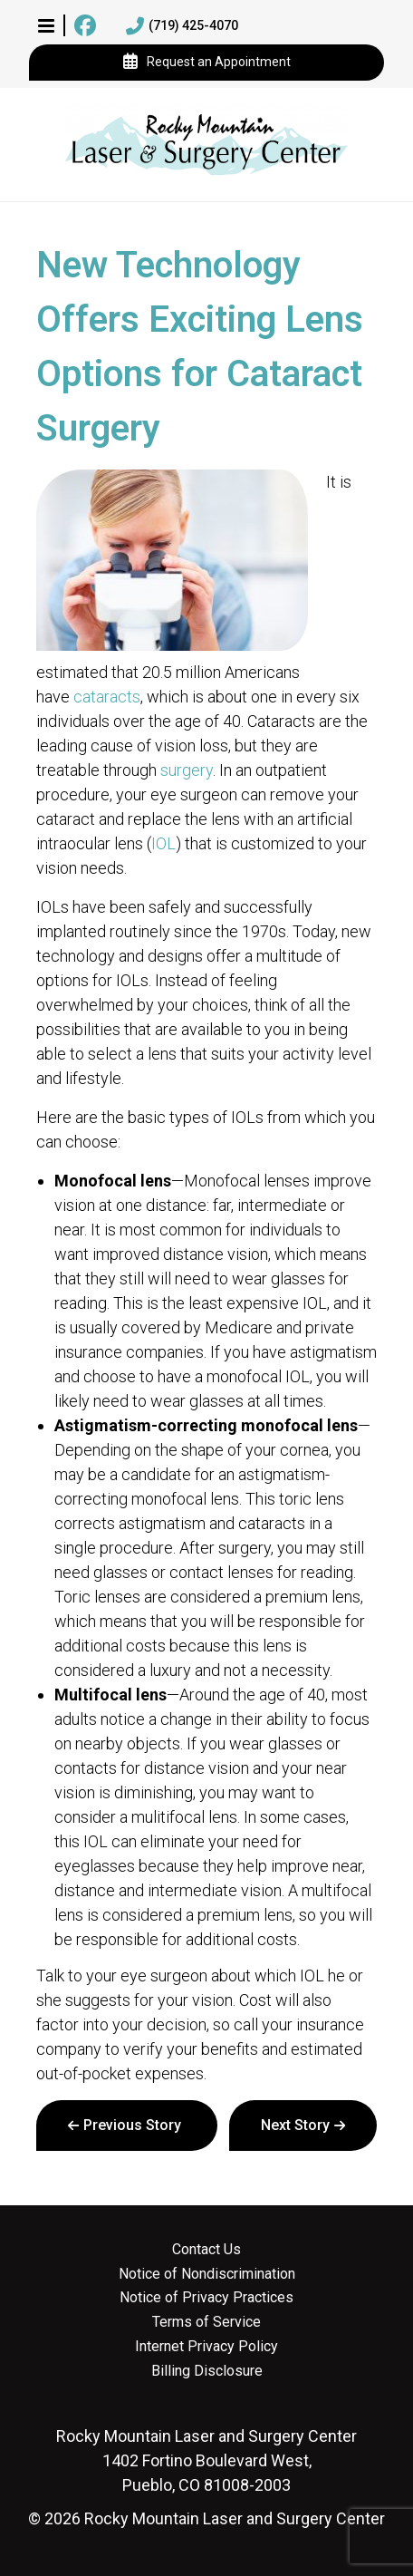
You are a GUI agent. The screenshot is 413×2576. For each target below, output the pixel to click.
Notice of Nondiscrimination (207, 2274)
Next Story (295, 2125)
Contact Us (206, 2249)
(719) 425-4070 (182, 26)
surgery (186, 770)
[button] (46, 25)
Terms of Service (206, 2322)
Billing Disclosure (207, 2371)
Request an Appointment (207, 62)
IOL (163, 843)
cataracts (106, 696)
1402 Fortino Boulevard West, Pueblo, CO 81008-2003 (206, 2460)
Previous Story (132, 2125)
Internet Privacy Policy (206, 2346)
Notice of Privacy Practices (206, 2297)
